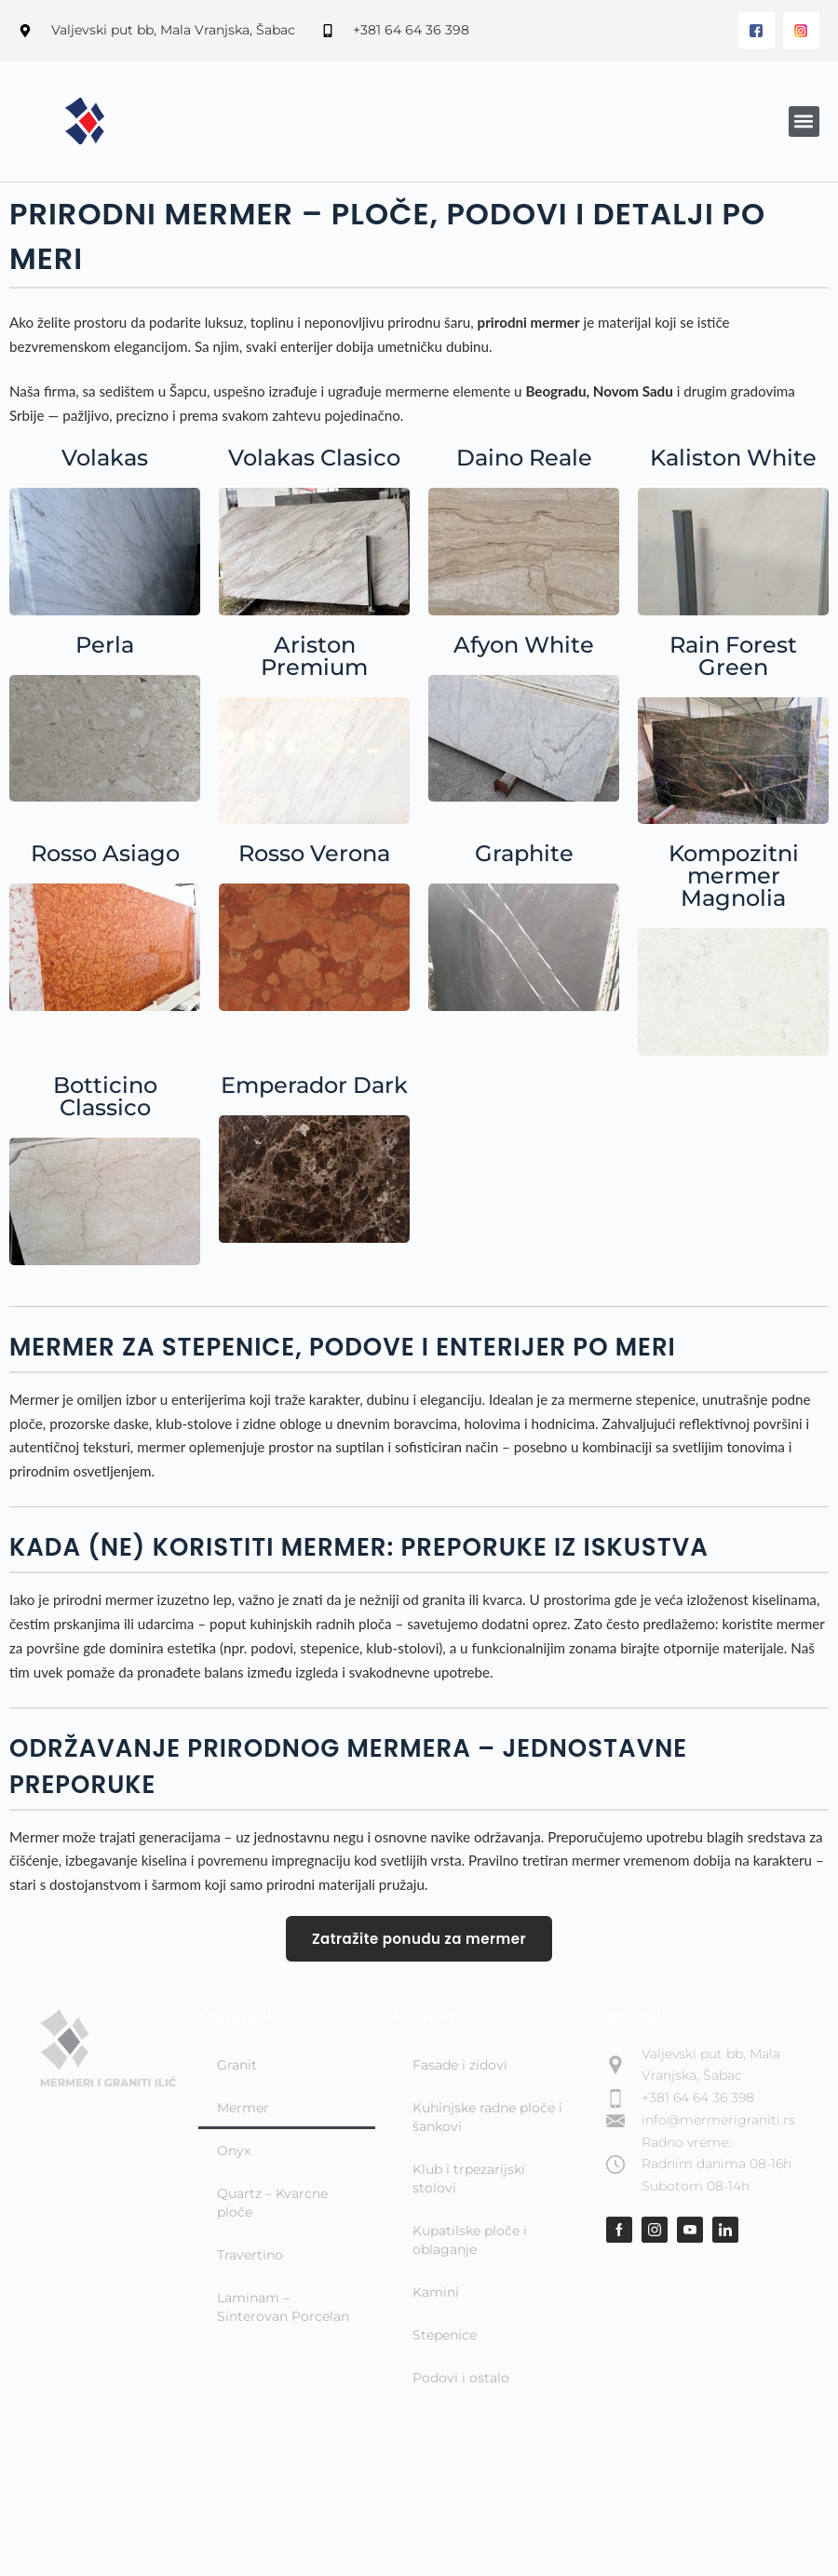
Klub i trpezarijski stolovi (468, 2178)
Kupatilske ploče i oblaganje (469, 2240)
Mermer (243, 2107)
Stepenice (444, 2334)
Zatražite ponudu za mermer (419, 1939)
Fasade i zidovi (459, 2065)
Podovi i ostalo (460, 2377)
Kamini (435, 2292)
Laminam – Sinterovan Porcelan (283, 2307)
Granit (237, 2065)
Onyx (233, 2150)
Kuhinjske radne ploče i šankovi (487, 2117)
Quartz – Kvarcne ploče (272, 2202)
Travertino (250, 2254)
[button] (804, 121)
